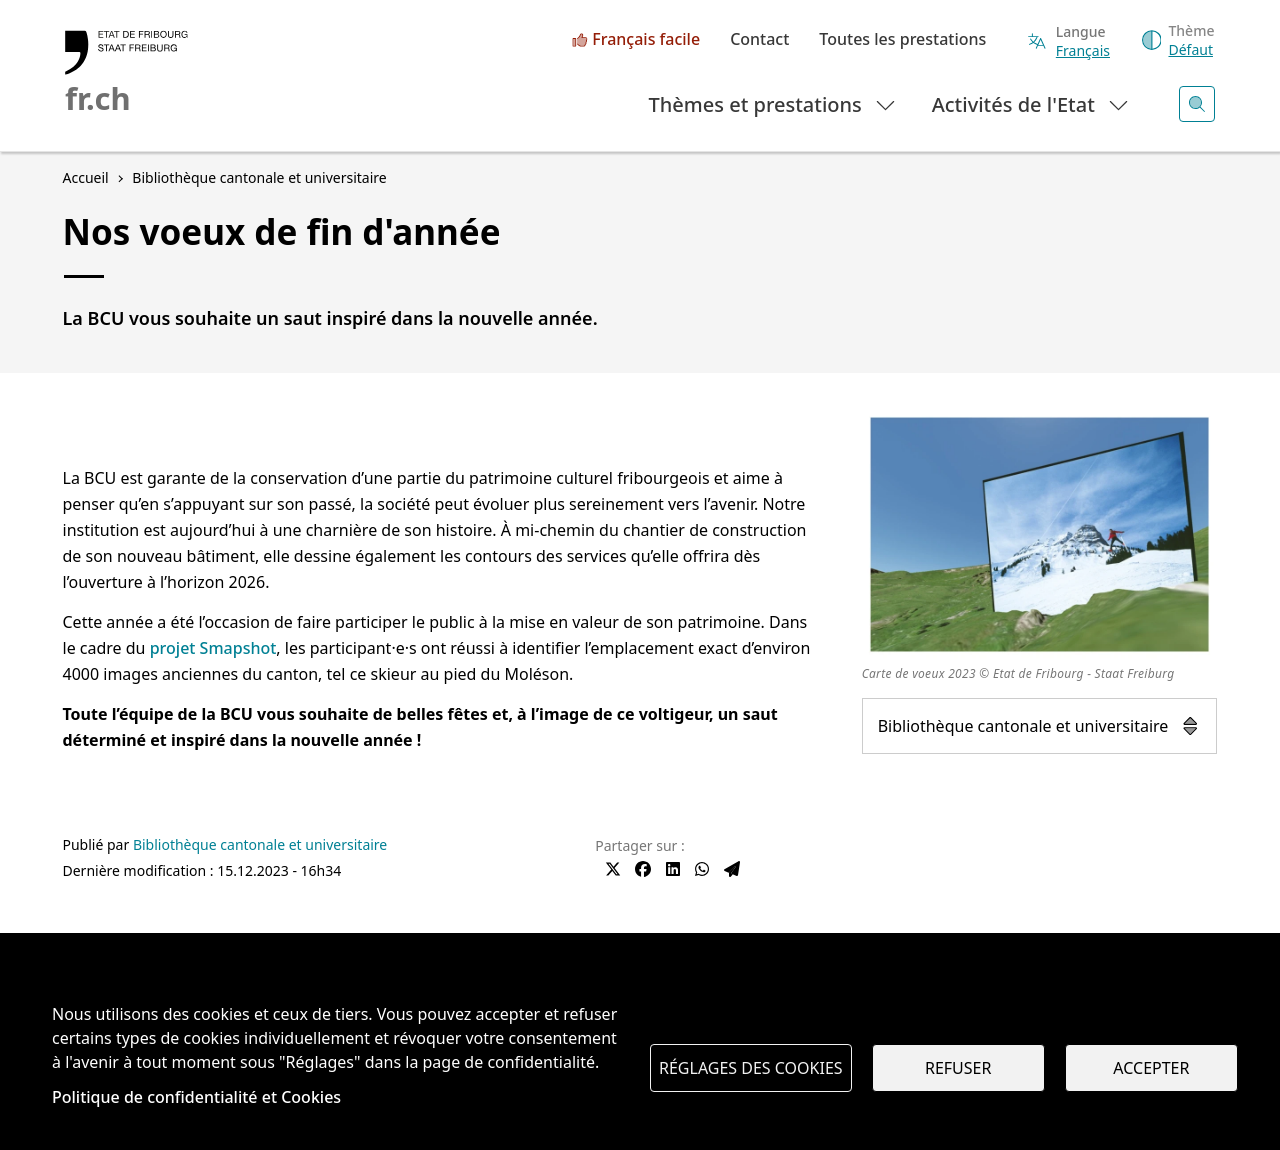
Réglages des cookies (751, 1068)
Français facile (646, 40)
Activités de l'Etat (1031, 103)
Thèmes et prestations (773, 103)
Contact (759, 40)
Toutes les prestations (902, 40)
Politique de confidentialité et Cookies (196, 1097)
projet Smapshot (213, 648)
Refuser (958, 1068)
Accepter (1151, 1068)
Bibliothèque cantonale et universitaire (1040, 726)
